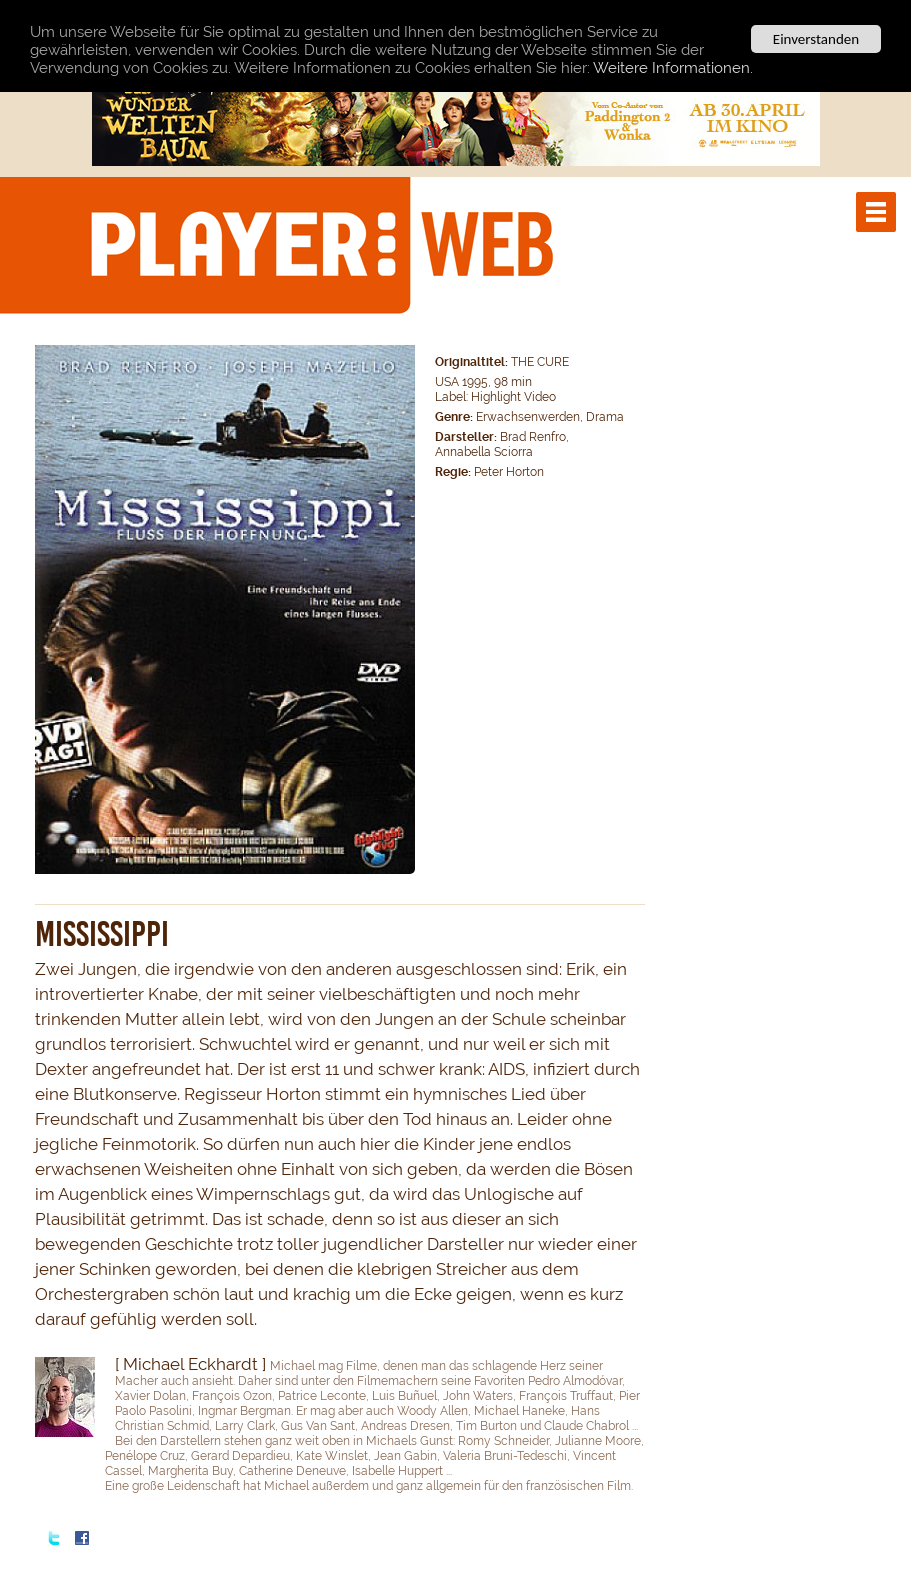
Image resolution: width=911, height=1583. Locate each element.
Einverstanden (816, 39)
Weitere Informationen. (673, 68)
